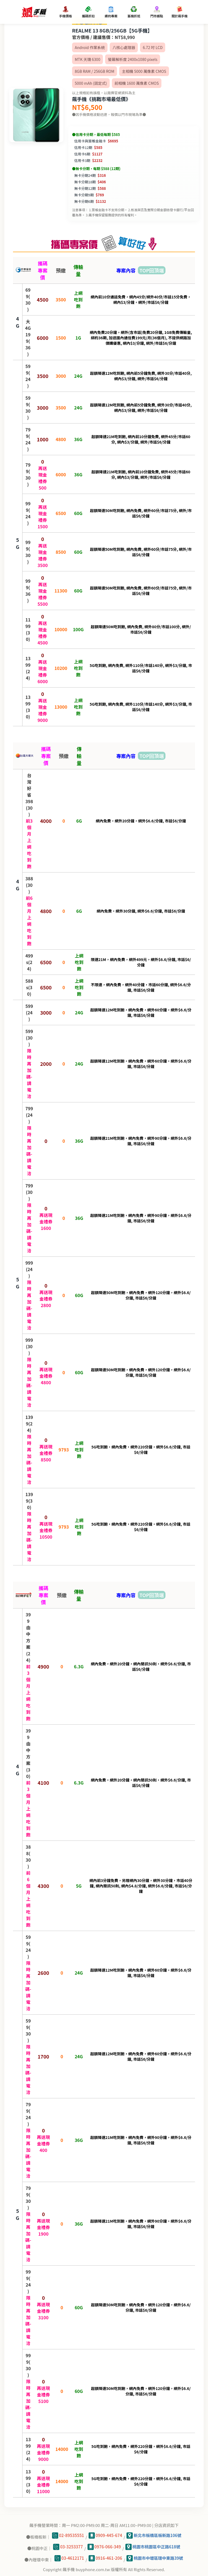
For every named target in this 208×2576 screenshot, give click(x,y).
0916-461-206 (105, 2558)
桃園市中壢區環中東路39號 (154, 2558)
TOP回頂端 (151, 270)
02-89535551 (68, 2535)
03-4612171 (69, 2558)
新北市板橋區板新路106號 (153, 2535)
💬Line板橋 (197, 2515)
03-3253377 (68, 2547)
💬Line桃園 (197, 2531)
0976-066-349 (104, 2547)
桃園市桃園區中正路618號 (152, 2547)
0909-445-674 (105, 2535)
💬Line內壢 (197, 2547)
